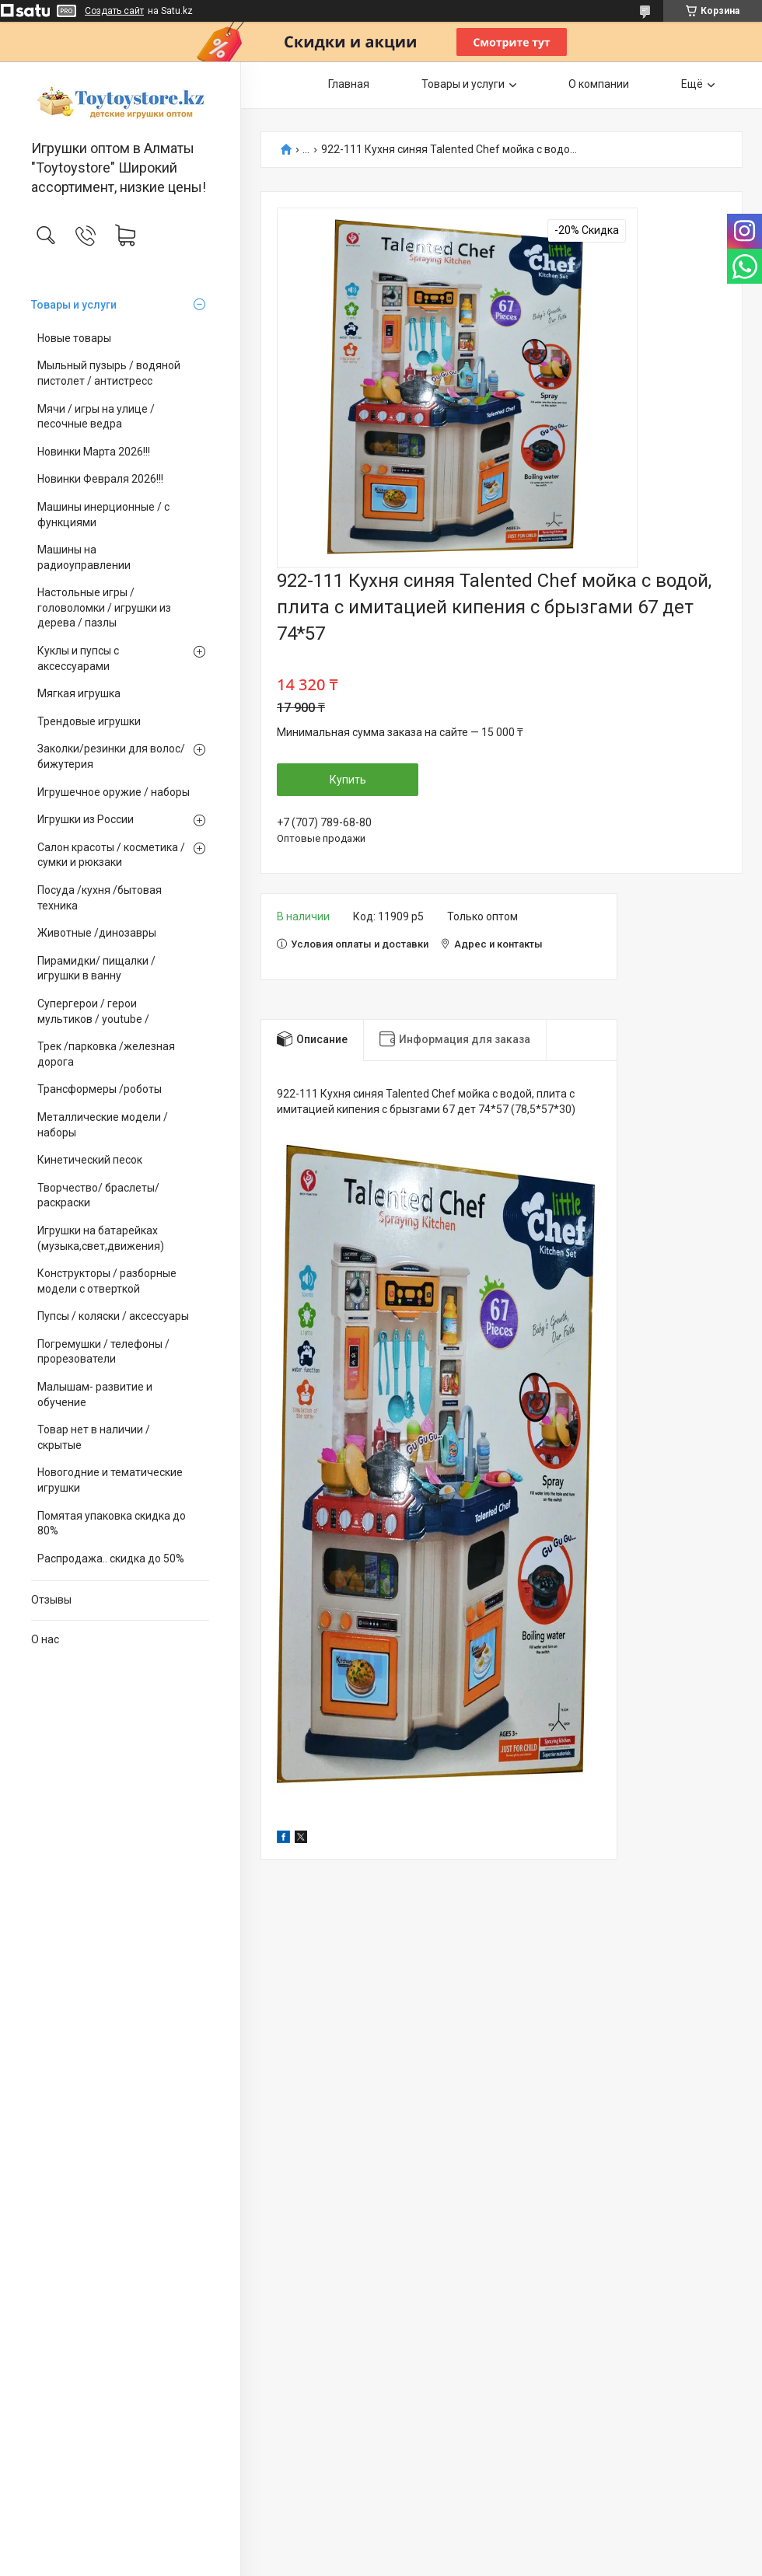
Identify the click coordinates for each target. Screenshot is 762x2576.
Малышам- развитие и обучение (94, 1394)
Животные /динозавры (96, 933)
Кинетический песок (89, 1160)
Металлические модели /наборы (102, 1125)
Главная (348, 84)
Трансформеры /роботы (99, 1089)
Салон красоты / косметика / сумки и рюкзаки (111, 855)
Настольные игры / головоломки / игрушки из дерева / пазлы (104, 607)
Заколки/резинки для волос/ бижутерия (111, 756)
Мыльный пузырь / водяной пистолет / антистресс (108, 373)
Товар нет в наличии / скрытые (93, 1437)
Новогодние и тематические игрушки (110, 1480)
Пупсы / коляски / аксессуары (113, 1316)
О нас (45, 1639)
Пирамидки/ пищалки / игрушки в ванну (96, 969)
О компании (598, 84)
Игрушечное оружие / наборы (113, 792)
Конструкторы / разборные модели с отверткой (107, 1281)
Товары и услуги (74, 304)
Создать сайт (114, 10)
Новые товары (74, 338)
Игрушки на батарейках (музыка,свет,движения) (100, 1238)
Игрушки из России (85, 819)
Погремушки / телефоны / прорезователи (103, 1352)
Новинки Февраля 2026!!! (100, 479)
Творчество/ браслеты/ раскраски (98, 1195)
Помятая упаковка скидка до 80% (111, 1524)
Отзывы (51, 1599)
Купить (348, 779)
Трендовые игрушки (89, 721)
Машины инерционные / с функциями (103, 515)
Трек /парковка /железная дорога (106, 1054)
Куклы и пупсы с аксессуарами (78, 658)
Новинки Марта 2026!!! (93, 451)
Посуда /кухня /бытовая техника (99, 898)
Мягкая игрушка (79, 693)
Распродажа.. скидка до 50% (110, 1558)
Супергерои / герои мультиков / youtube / (93, 1011)
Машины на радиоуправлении (84, 557)
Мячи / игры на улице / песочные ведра (96, 417)
